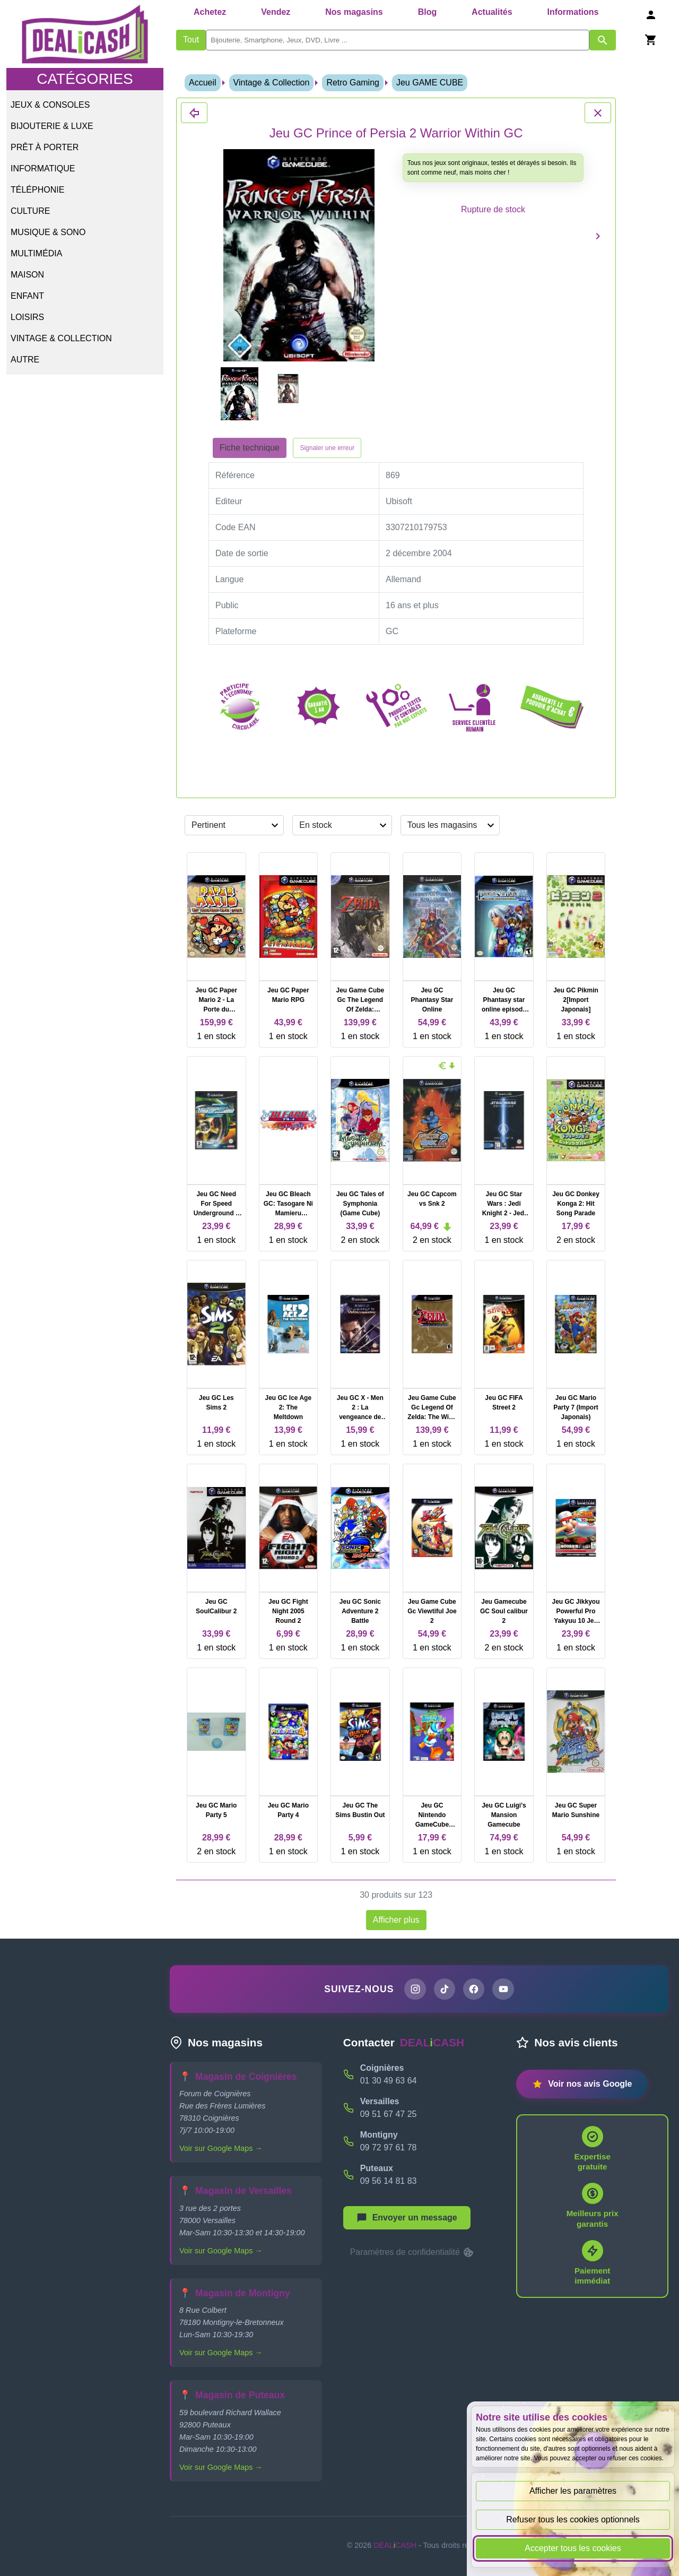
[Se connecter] (651, 14)
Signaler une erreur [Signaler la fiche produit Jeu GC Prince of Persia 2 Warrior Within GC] (327, 448)
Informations (572, 11)
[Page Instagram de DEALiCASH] (414, 1989)
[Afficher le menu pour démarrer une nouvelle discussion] (407, 2218)
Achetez (210, 11)
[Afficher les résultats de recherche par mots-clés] (602, 40)
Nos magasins (353, 11)
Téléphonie (37, 189)
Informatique (43, 168)
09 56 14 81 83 (388, 2181)
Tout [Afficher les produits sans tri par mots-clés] (191, 39)
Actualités (492, 11)
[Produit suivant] (598, 236)
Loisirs (27, 317)
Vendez (275, 11)
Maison (27, 274)
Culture (30, 210)
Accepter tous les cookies (573, 2548)
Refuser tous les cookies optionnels (573, 2519)
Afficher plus (396, 1919)
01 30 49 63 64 (388, 2081)
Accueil (202, 82)
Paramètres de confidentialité (412, 2253)
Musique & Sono (48, 232)
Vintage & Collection (61, 338)
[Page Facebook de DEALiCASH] (474, 1989)
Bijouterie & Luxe (52, 126)
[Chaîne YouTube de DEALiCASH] (504, 1989)
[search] (397, 40)
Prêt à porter (45, 147)
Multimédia (36, 253)
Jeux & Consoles (50, 104)
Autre (25, 359)
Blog (427, 11)
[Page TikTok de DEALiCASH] (444, 1989)
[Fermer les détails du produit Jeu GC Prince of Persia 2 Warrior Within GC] (194, 112)
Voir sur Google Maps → (221, 2149)
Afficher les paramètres (572, 2490)
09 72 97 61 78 (388, 2148)
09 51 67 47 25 (388, 2114)
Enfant (27, 295)
